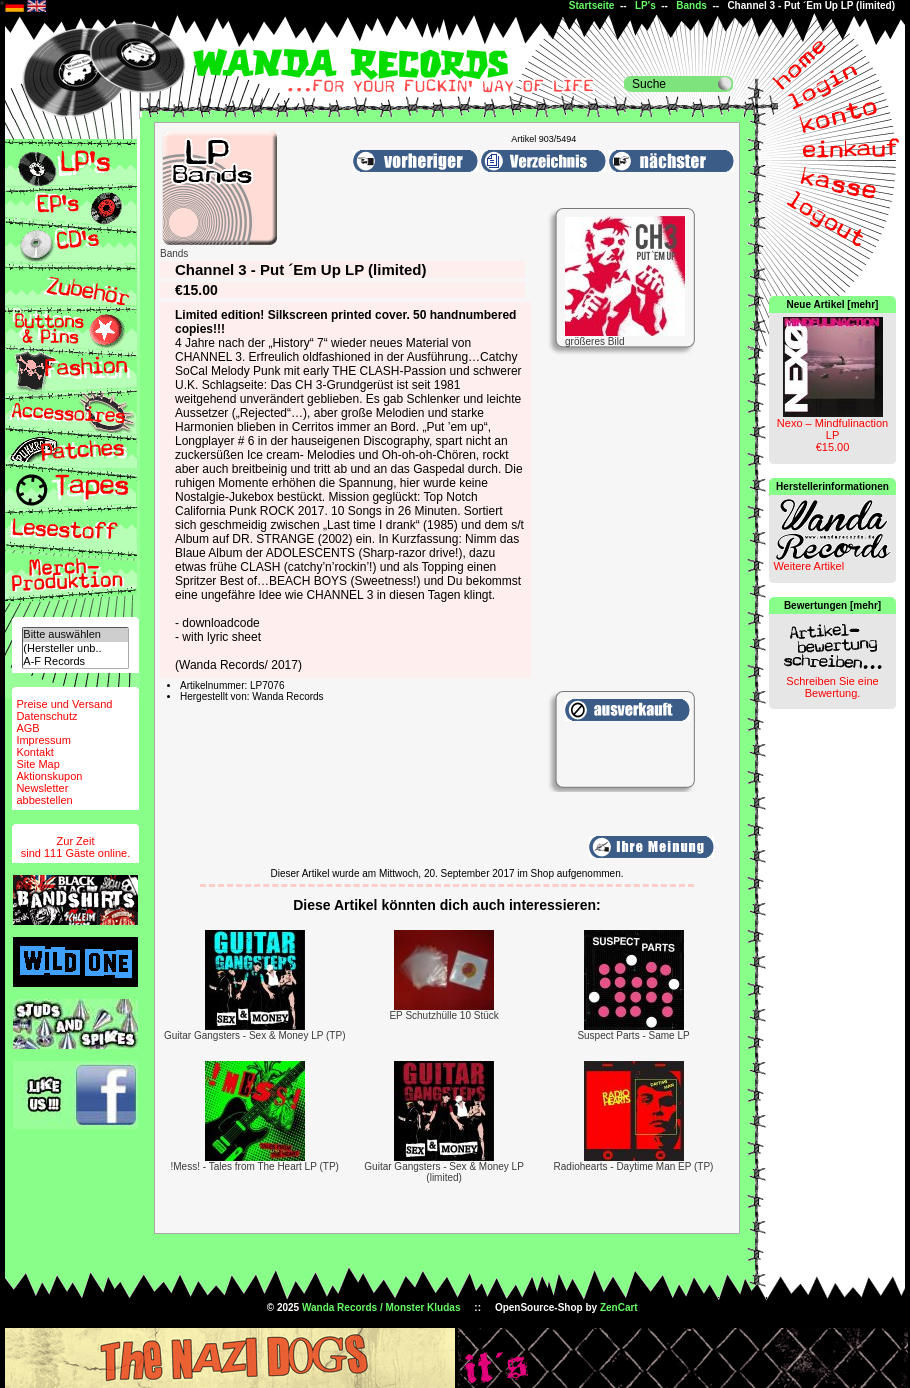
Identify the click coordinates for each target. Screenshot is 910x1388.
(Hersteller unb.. (75, 648)
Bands (691, 5)
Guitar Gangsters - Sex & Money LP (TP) (255, 1035)
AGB (27, 728)
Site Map (37, 764)
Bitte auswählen (75, 634)
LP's (645, 5)
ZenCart (619, 1307)
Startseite (592, 5)
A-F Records (75, 661)
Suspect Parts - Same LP (633, 1035)
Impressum (43, 740)
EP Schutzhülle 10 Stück (443, 1015)
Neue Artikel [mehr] (833, 304)
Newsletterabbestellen (44, 794)
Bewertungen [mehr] (832, 605)
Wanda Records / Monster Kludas (381, 1307)
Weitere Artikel (808, 566)
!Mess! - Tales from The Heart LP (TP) (255, 1166)
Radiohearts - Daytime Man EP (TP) (634, 1166)
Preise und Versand (64, 704)
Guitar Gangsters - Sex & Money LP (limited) (444, 1172)
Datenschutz (46, 716)
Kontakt (34, 752)
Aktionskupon (49, 776)
